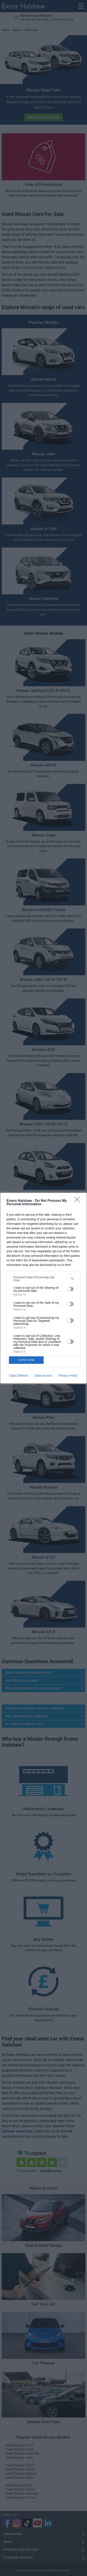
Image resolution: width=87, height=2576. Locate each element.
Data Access (43, 1375)
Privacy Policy (67, 1375)
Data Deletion (19, 1375)
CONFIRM (26, 1360)
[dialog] (43, 1288)
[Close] (78, 1201)
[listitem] (43, 1279)
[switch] (70, 1289)
